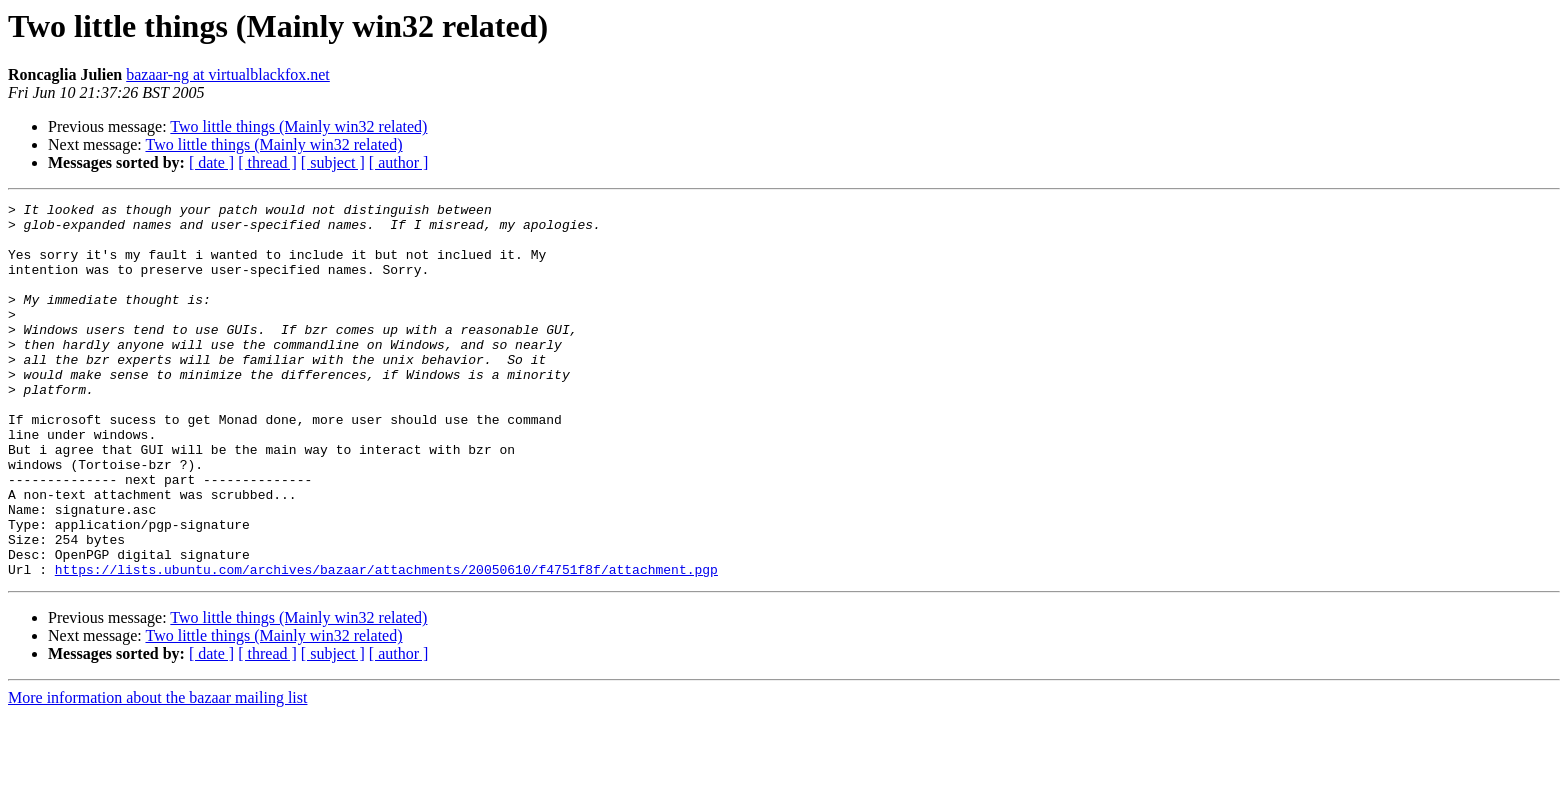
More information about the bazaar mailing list (157, 772)
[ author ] (399, 162)
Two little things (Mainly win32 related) (298, 126)
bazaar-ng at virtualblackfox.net (228, 74)
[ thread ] (267, 162)
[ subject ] (333, 162)
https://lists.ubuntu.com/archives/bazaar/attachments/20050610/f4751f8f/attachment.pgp (386, 644)
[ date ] (211, 162)
